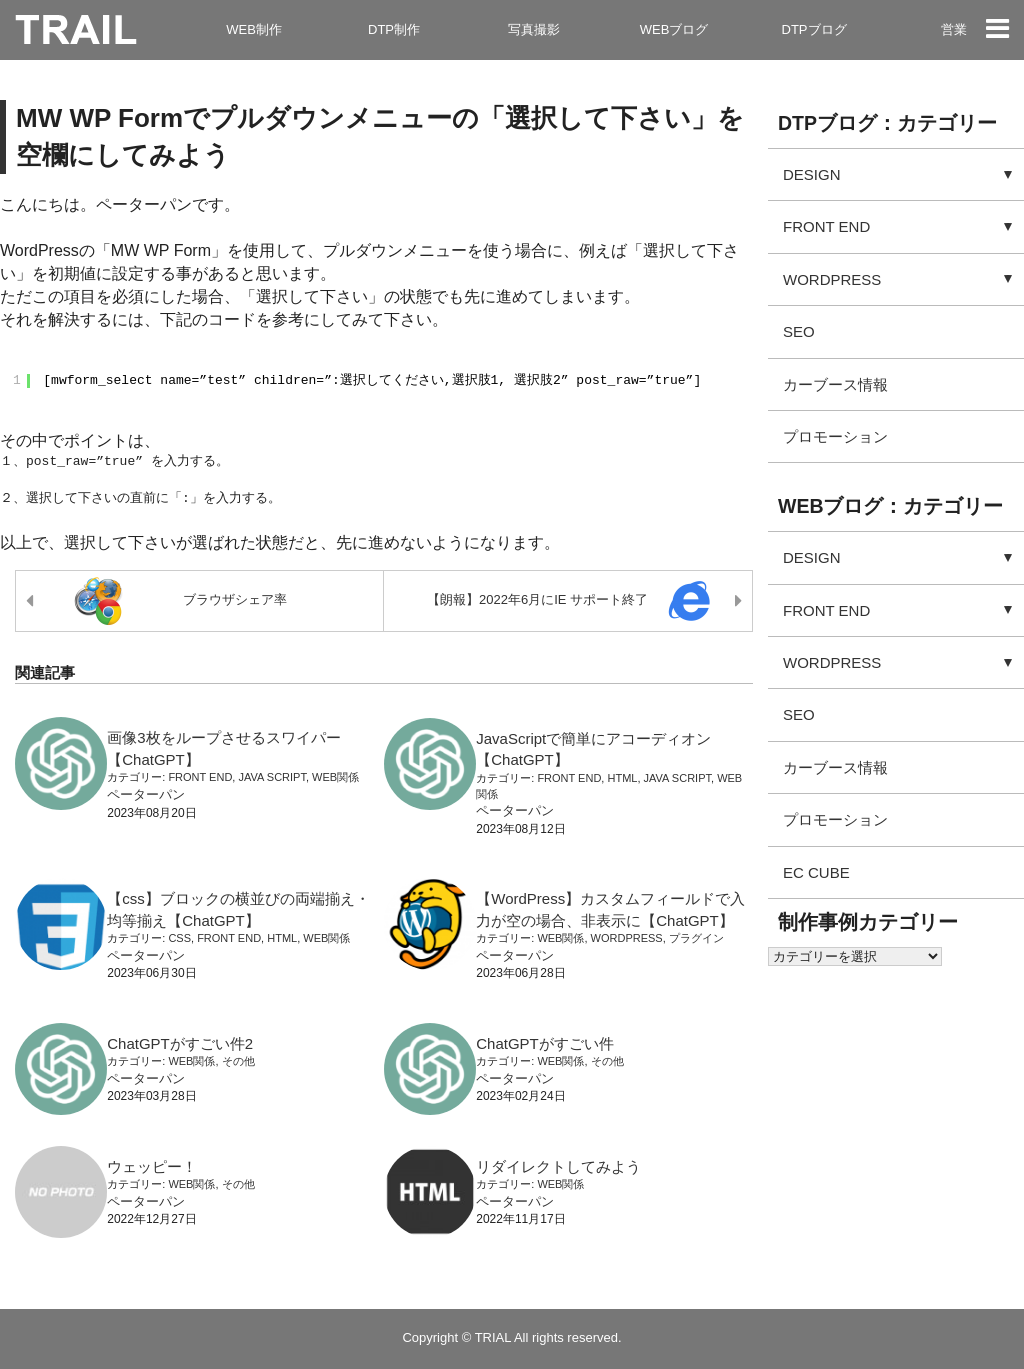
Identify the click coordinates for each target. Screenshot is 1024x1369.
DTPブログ (814, 29)
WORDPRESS (627, 938)
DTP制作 (394, 29)
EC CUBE (816, 872)
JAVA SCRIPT (271, 777)
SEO (799, 331)
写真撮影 (534, 29)
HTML (622, 778)
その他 (238, 1061)
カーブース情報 (835, 384)
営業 (954, 29)
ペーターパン (146, 794)
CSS (179, 938)
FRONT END (200, 777)
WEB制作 (254, 29)
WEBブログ (674, 29)
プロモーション (835, 436)
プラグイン (696, 938)
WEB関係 (335, 777)
